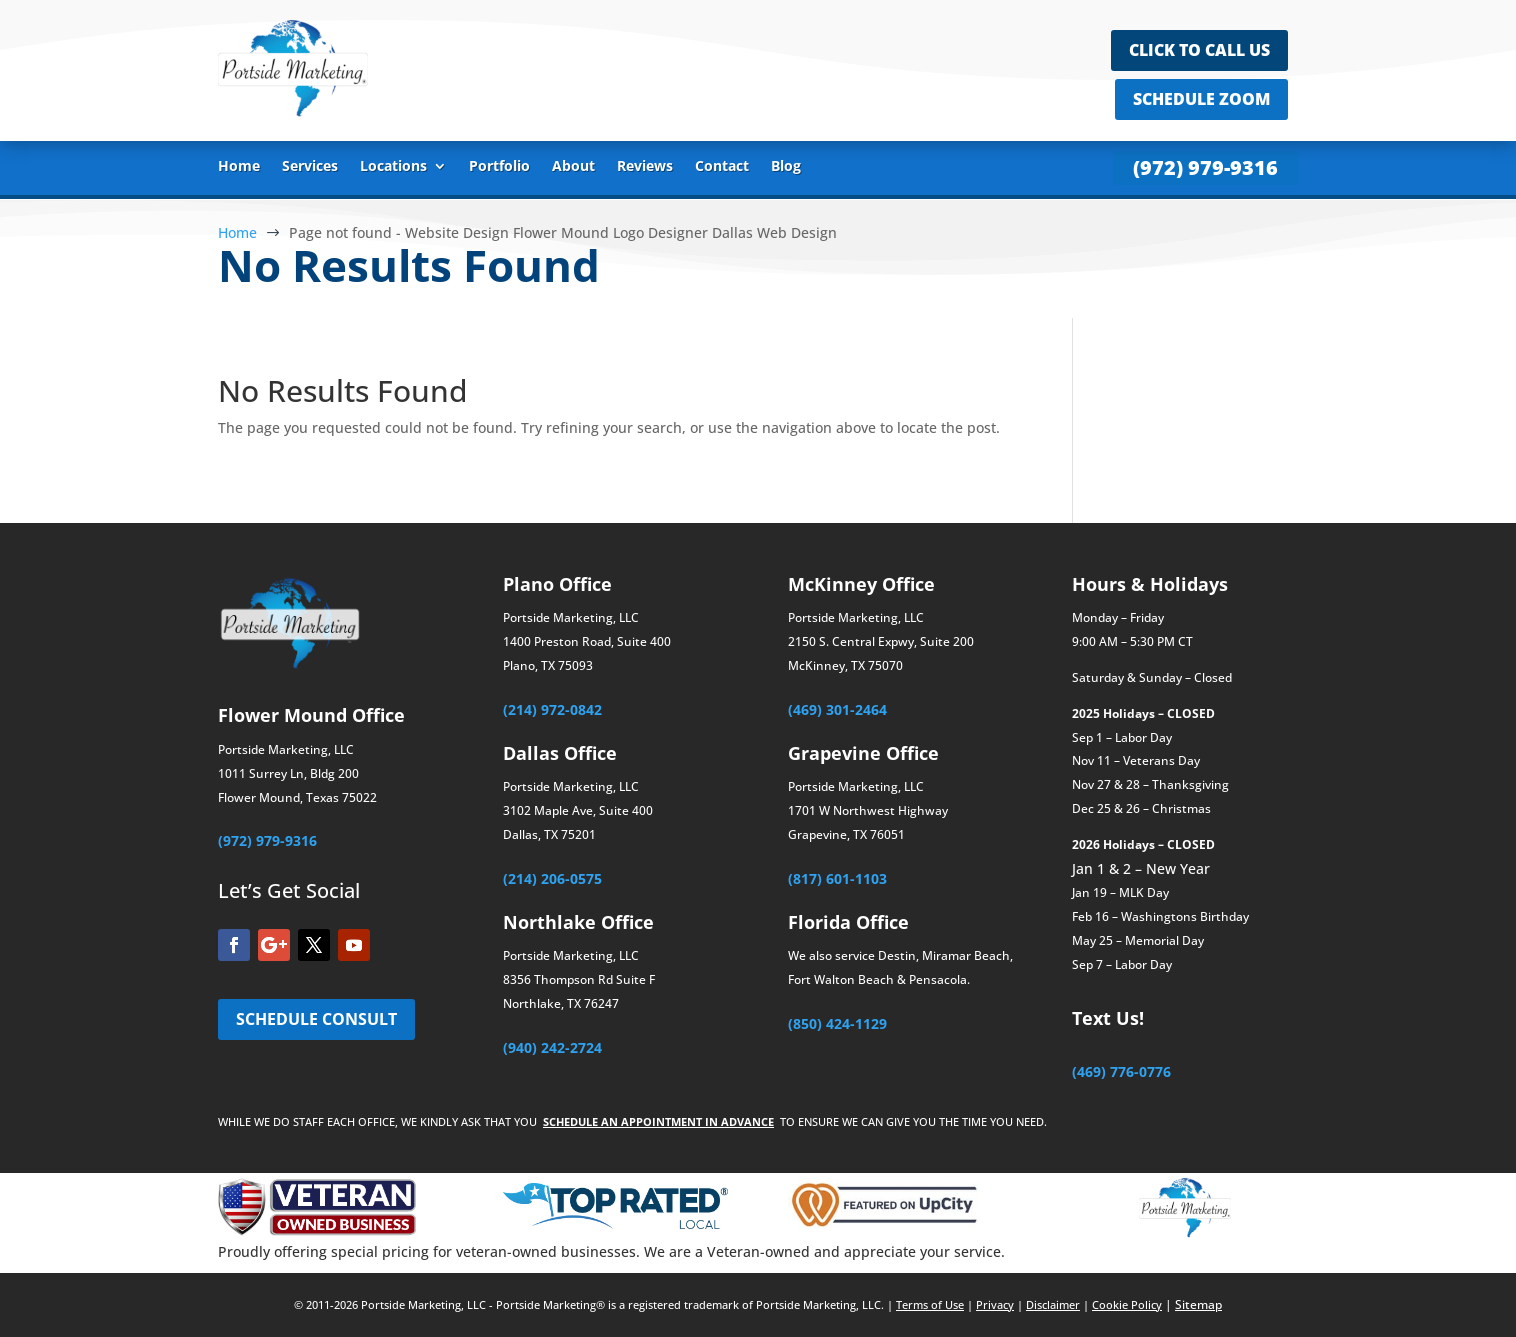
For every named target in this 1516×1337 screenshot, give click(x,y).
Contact (722, 167)
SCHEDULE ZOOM (1201, 99)
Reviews (645, 167)
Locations (393, 167)
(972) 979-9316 (1205, 167)
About (573, 167)
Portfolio (499, 167)
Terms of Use (930, 1304)
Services (310, 167)
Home (239, 167)
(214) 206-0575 (552, 878)
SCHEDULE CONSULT (316, 1019)
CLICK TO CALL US (1199, 50)
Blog (786, 167)
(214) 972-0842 (552, 709)
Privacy (995, 1304)
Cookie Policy (1127, 1304)
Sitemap (1198, 1304)
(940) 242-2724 (552, 1047)
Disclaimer (1053, 1304)
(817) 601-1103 (837, 878)
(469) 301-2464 (837, 709)
